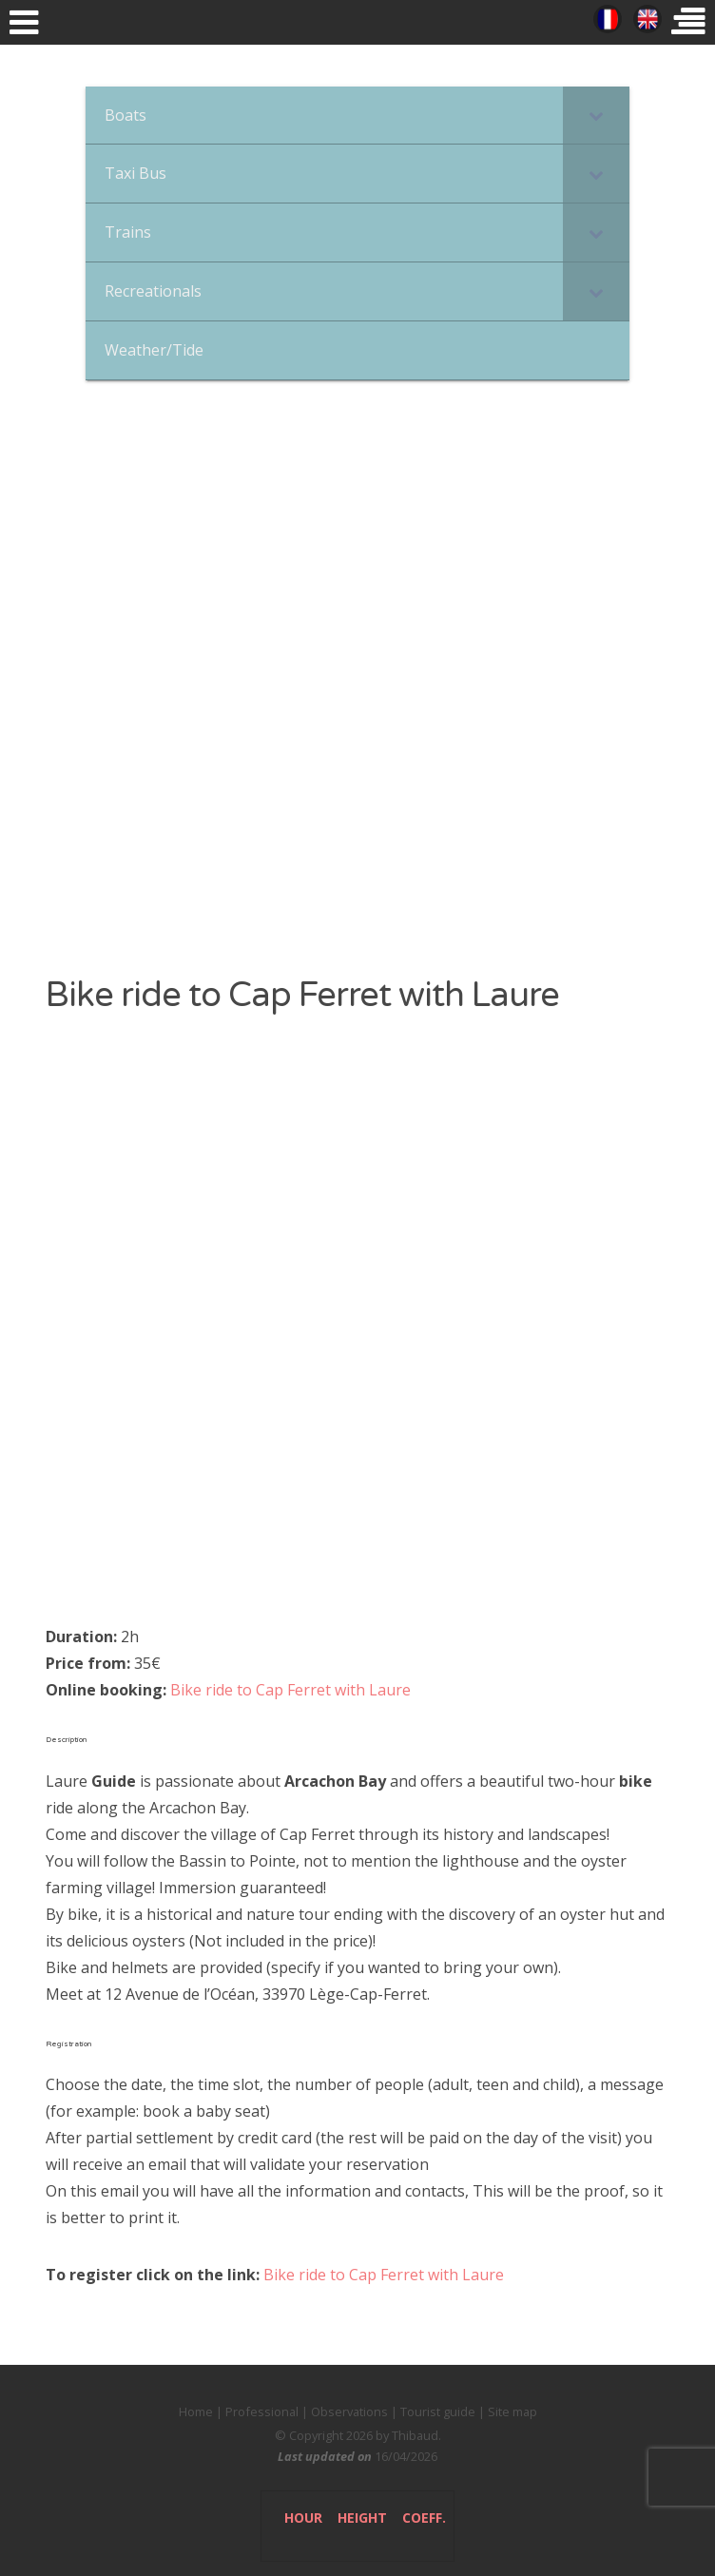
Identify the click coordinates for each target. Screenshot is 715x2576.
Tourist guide (437, 2411)
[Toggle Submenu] (596, 116)
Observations (349, 2411)
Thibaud (415, 2435)
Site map (512, 2411)
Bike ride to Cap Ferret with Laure (290, 1689)
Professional (262, 2411)
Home (196, 2411)
